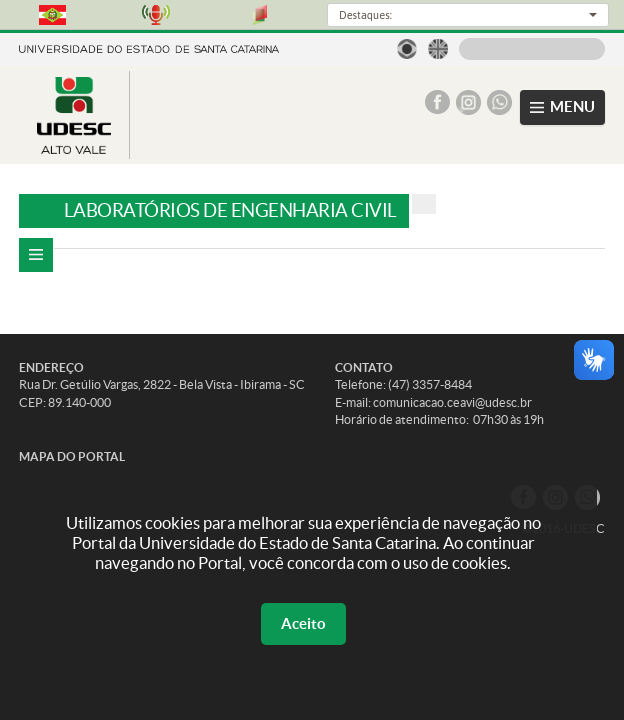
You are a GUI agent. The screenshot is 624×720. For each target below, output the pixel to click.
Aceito (303, 623)
